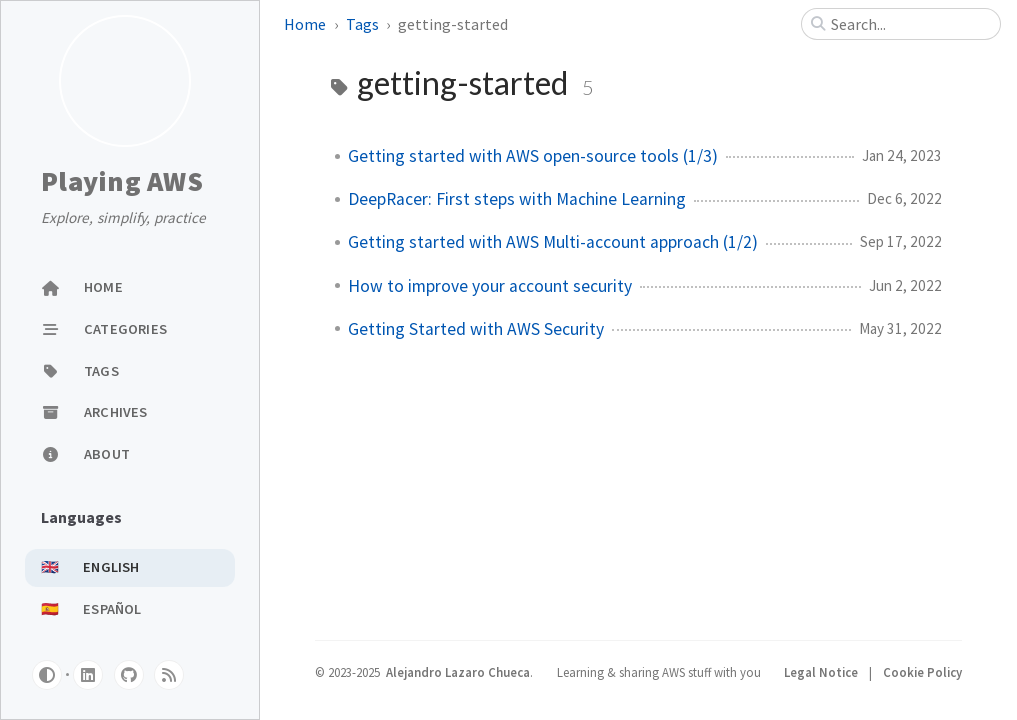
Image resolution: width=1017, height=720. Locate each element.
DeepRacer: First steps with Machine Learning (517, 199)
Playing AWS (122, 182)
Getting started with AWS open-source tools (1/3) (533, 156)
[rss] (169, 675)
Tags (362, 24)
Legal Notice (822, 672)
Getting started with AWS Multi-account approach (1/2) (553, 242)
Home (305, 24)
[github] (129, 675)
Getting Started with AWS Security (476, 329)
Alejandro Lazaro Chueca (458, 672)
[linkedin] (88, 675)
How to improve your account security (490, 286)
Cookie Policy (922, 672)
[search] (909, 24)
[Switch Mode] (47, 675)
